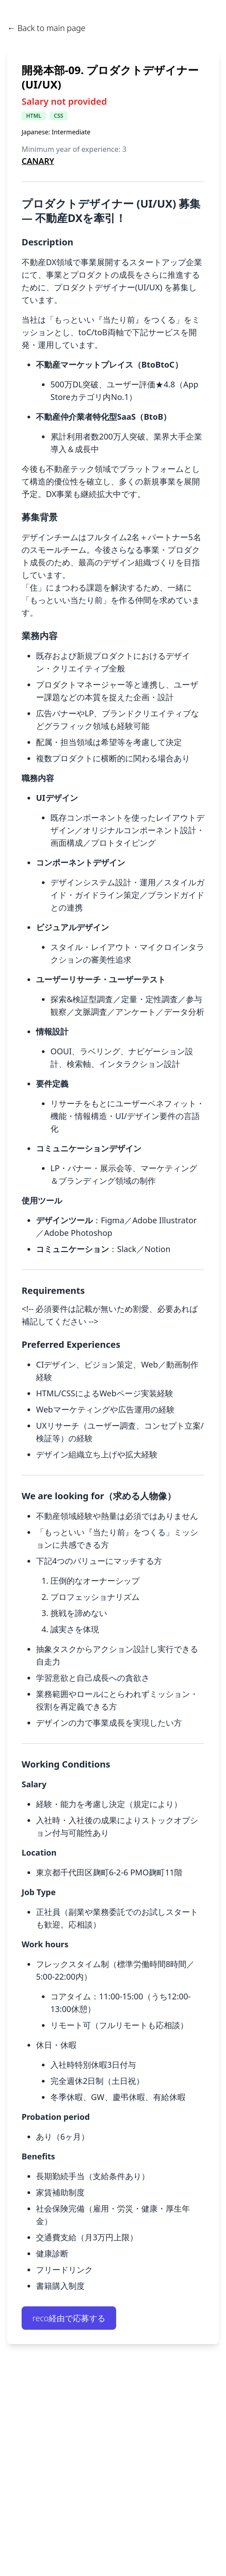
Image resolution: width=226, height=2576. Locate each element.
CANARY (38, 160)
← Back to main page (46, 27)
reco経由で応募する (68, 2318)
